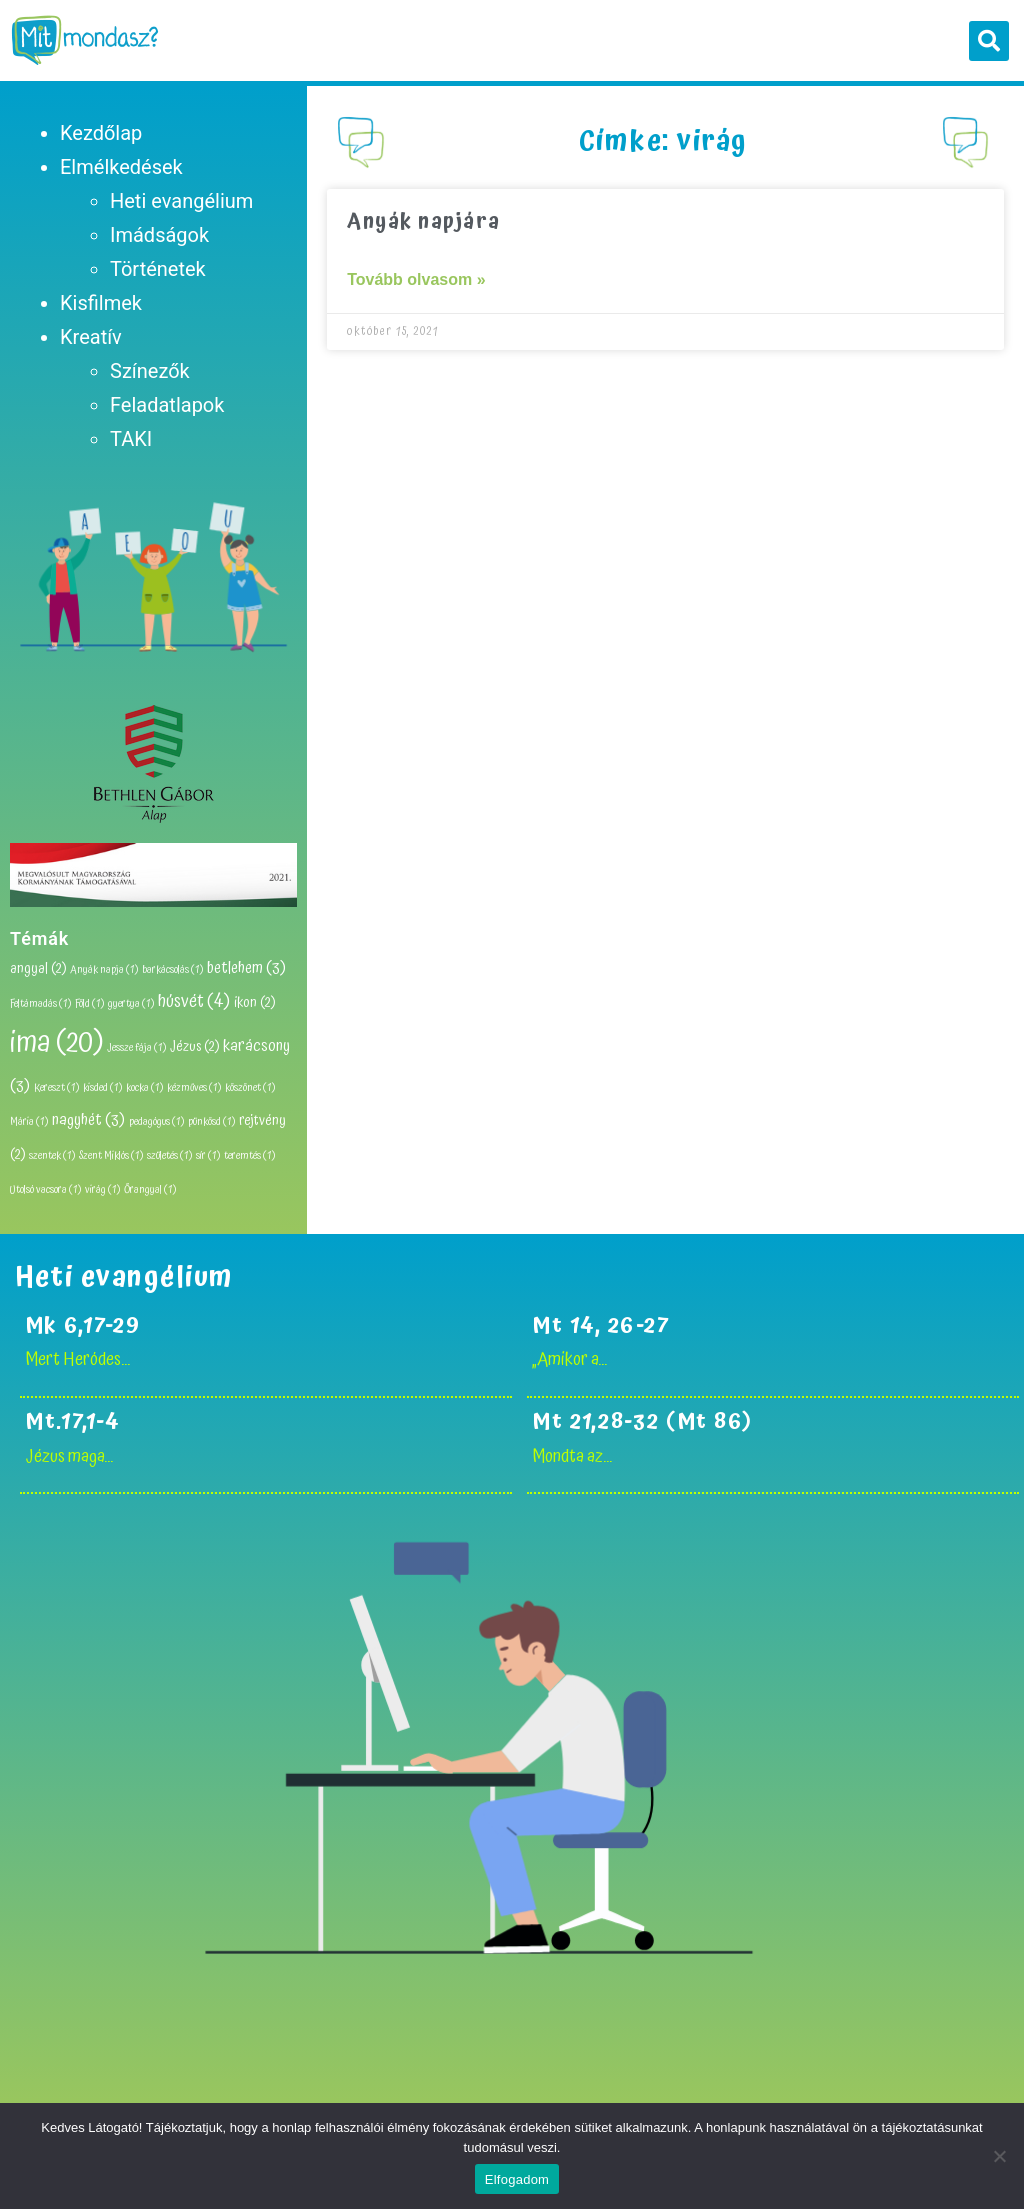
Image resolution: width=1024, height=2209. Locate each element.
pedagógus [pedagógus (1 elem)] (156, 1122)
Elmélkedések (121, 167)
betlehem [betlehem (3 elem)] (246, 968)
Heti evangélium (181, 201)
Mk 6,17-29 (82, 1325)
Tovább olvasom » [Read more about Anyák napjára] (416, 279)
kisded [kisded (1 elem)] (102, 1088)
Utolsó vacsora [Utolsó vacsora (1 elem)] (45, 1190)
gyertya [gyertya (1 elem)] (131, 1004)
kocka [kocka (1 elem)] (144, 1088)
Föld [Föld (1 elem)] (89, 1004)
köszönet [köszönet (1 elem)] (250, 1088)
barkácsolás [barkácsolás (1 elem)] (172, 970)
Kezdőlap (101, 133)
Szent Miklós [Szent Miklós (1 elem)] (111, 1156)
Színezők (150, 371)
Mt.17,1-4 (73, 1421)
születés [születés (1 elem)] (169, 1156)
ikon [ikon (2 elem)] (254, 1003)
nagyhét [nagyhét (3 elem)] (88, 1120)
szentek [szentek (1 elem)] (52, 1156)
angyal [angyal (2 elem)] (38, 969)
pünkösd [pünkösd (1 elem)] (211, 1122)
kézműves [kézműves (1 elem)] (194, 1088)
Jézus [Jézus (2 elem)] (194, 1047)
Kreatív (91, 337)
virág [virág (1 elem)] (102, 1190)
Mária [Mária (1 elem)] (29, 1122)
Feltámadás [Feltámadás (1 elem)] (40, 1004)
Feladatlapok (167, 405)
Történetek (158, 269)
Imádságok (159, 235)
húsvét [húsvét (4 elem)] (194, 1001)
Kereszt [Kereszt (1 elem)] (56, 1088)
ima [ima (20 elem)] (56, 1042)
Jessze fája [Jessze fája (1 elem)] (136, 1048)
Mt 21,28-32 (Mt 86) (646, 1421)
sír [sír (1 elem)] (208, 1156)
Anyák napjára (424, 222)
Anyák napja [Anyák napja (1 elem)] (104, 970)
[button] (989, 41)
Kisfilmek (101, 303)
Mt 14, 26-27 (600, 1325)
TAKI (131, 439)
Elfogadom (517, 2179)
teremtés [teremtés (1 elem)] (249, 1156)
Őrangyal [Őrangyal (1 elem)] (150, 1190)
